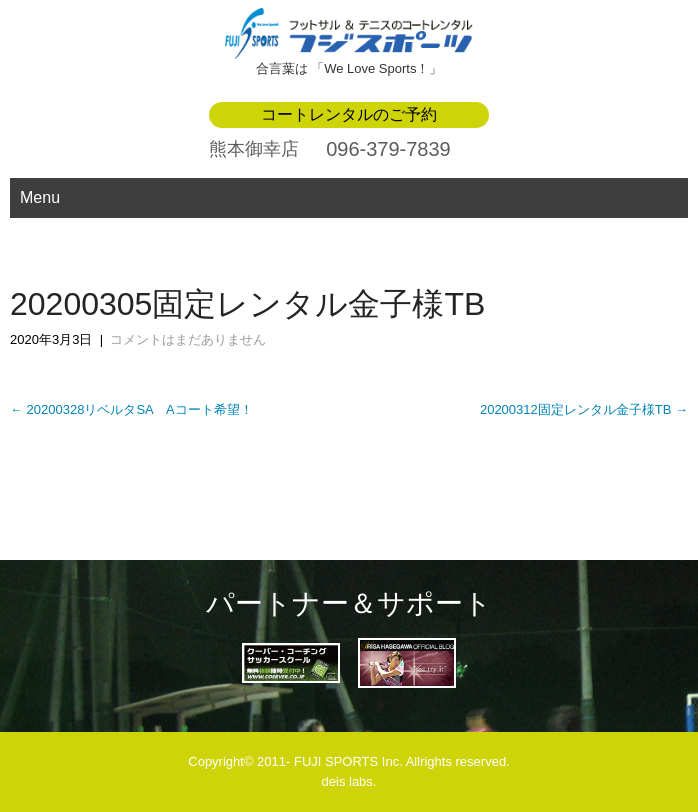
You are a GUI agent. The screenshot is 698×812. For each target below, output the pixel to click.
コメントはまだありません (188, 339)
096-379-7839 (388, 149)
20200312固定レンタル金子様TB (584, 409)
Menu (40, 197)
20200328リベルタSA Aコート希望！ (131, 409)
